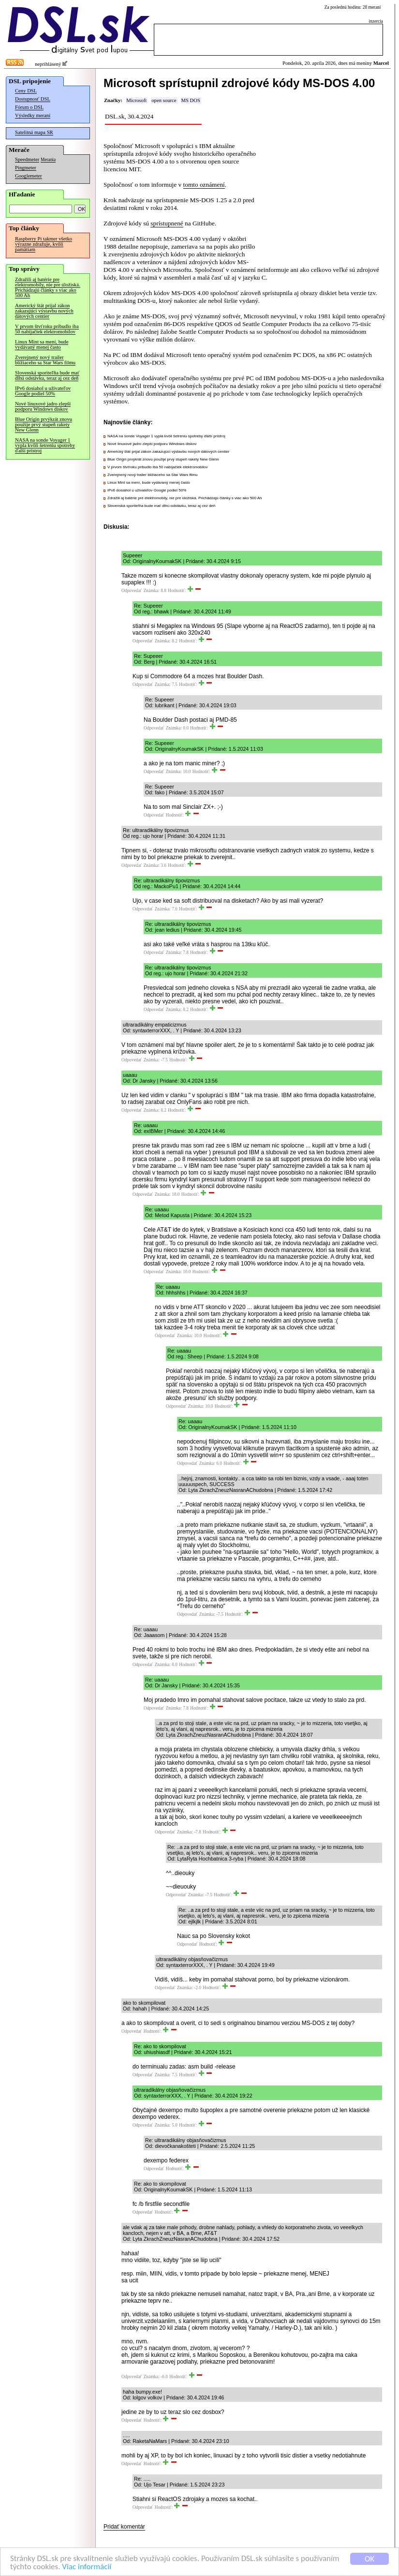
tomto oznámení (204, 184)
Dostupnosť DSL (32, 99)
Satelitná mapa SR (34, 132)
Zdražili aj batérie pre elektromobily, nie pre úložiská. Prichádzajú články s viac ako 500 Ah (47, 287)
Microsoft (136, 100)
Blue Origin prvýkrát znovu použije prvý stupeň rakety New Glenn (43, 424)
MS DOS (190, 100)
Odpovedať (131, 590)
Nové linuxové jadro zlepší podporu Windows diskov (43, 406)
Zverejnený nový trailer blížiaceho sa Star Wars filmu (45, 360)
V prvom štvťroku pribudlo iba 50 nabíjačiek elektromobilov (47, 329)
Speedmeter (27, 159)
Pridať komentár (124, 2526)
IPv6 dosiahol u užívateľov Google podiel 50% (43, 391)
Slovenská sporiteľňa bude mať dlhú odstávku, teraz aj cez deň (47, 375)
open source (163, 100)
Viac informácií (86, 2568)
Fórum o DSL (29, 107)
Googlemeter (28, 176)
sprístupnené (166, 223)
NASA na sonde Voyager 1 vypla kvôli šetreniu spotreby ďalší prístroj (45, 445)
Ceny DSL (26, 90)
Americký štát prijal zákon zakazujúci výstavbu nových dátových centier (44, 311)
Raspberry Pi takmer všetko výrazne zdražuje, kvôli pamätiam (43, 244)
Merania (48, 159)
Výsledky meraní (32, 115)
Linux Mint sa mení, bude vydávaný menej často (41, 344)
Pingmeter (25, 167)
